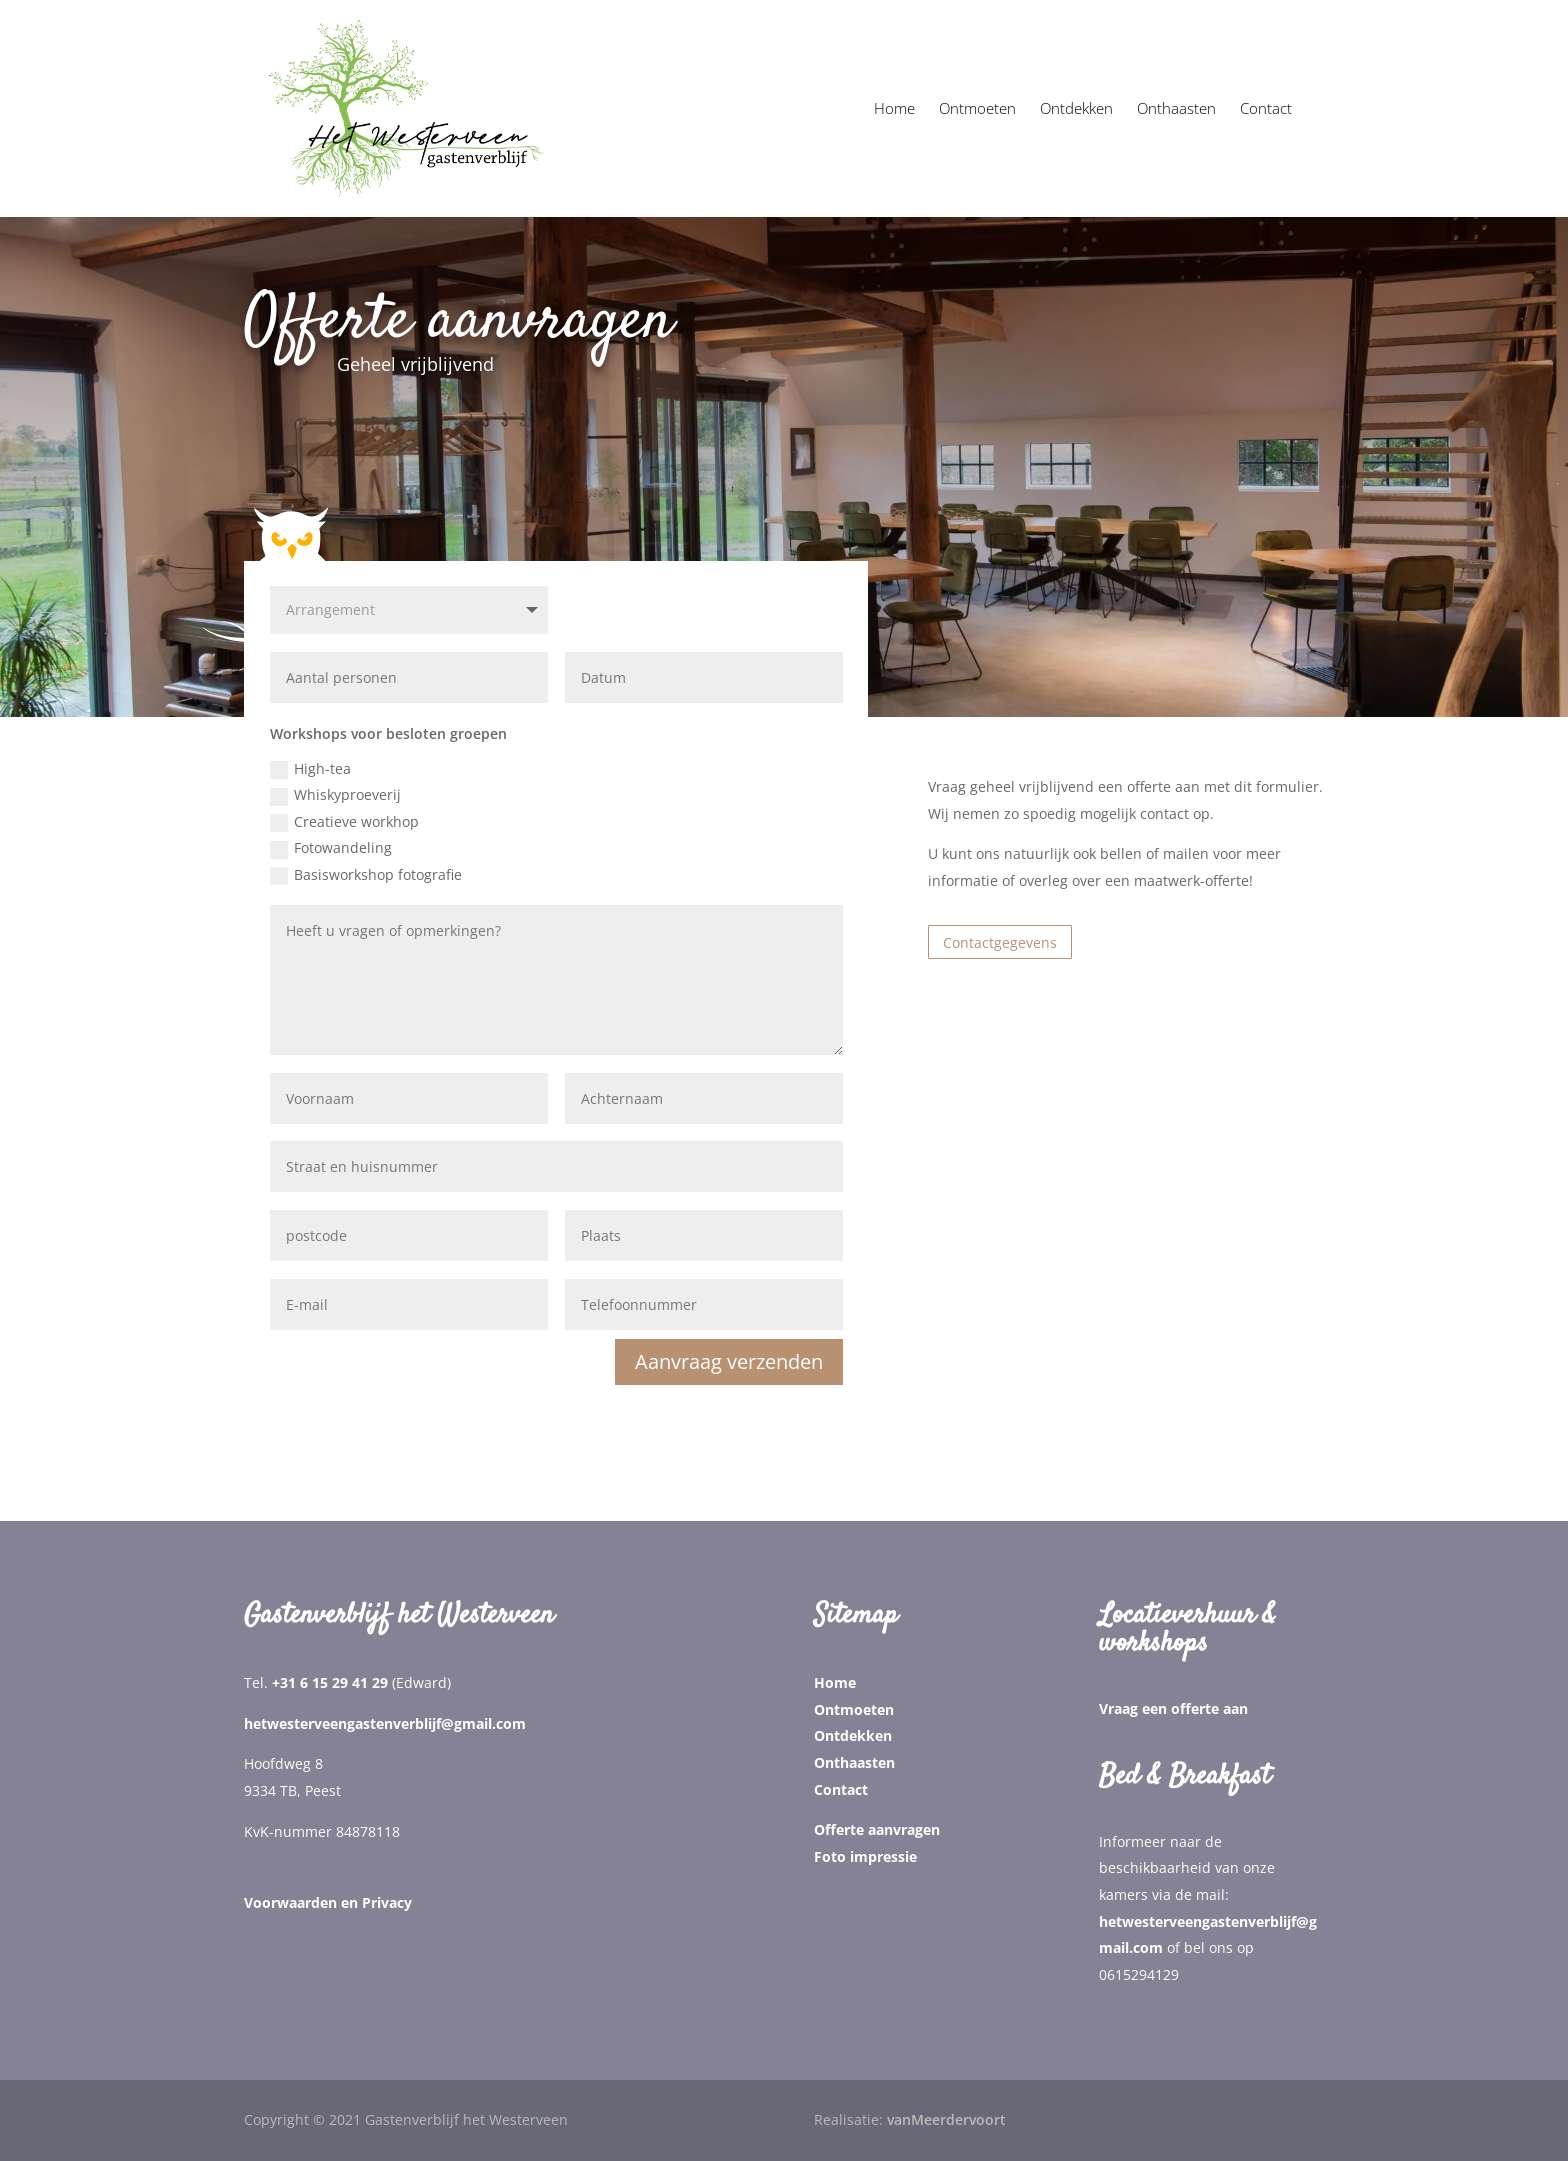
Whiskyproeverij (335, 795)
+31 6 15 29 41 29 (330, 1682)
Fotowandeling (331, 848)
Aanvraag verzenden (729, 1361)
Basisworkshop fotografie (366, 875)
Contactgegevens (1000, 942)
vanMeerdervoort (946, 2119)
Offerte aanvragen (877, 1829)
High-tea (310, 769)
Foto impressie (865, 1856)
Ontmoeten (854, 1709)
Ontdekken (853, 1735)
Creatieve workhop (344, 822)
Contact (841, 1789)
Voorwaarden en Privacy (328, 1902)
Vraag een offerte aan (1173, 1708)
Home (835, 1682)
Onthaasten (854, 1762)
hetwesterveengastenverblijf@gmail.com (385, 1723)
